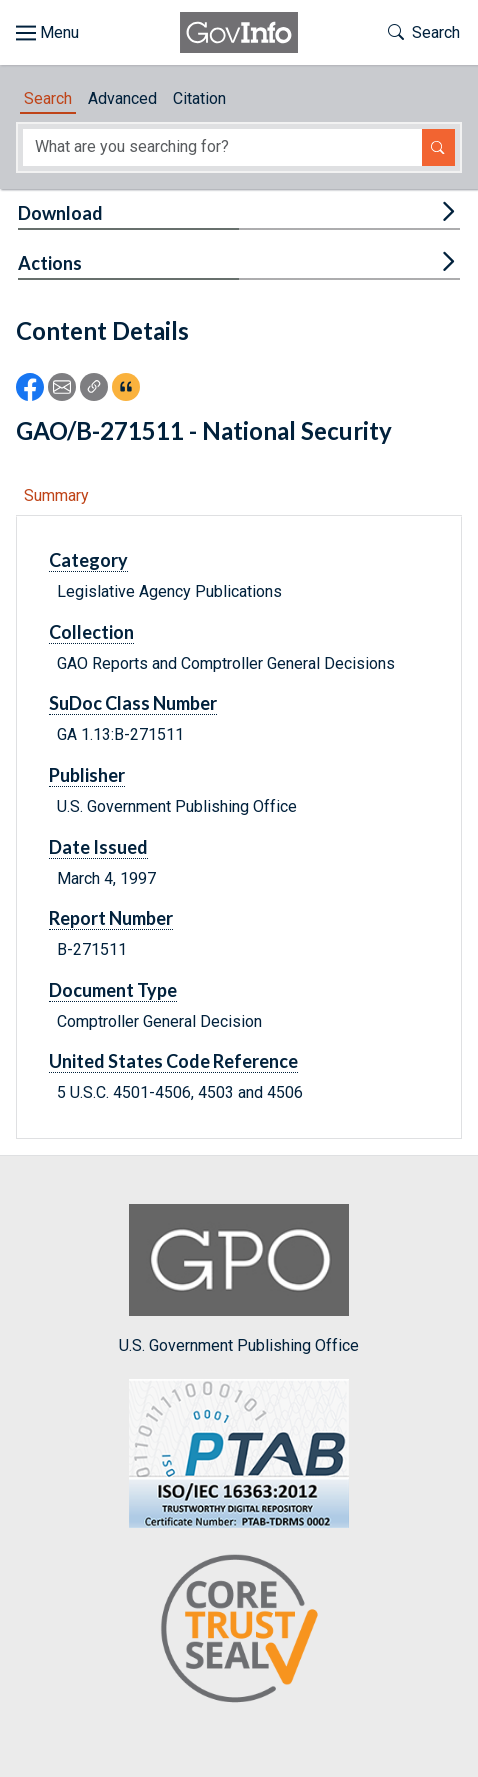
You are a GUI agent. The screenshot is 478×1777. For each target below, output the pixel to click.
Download (60, 213)
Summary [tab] (56, 495)
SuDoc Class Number (133, 703)
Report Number (111, 918)
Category (88, 560)
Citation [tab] (199, 98)
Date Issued (98, 847)
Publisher (87, 775)
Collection (91, 632)
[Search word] (222, 147)
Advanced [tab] (122, 98)
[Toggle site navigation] (47, 33)
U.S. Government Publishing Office (239, 1279)
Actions (50, 263)
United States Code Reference (173, 1061)
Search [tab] (48, 98)
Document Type (113, 990)
